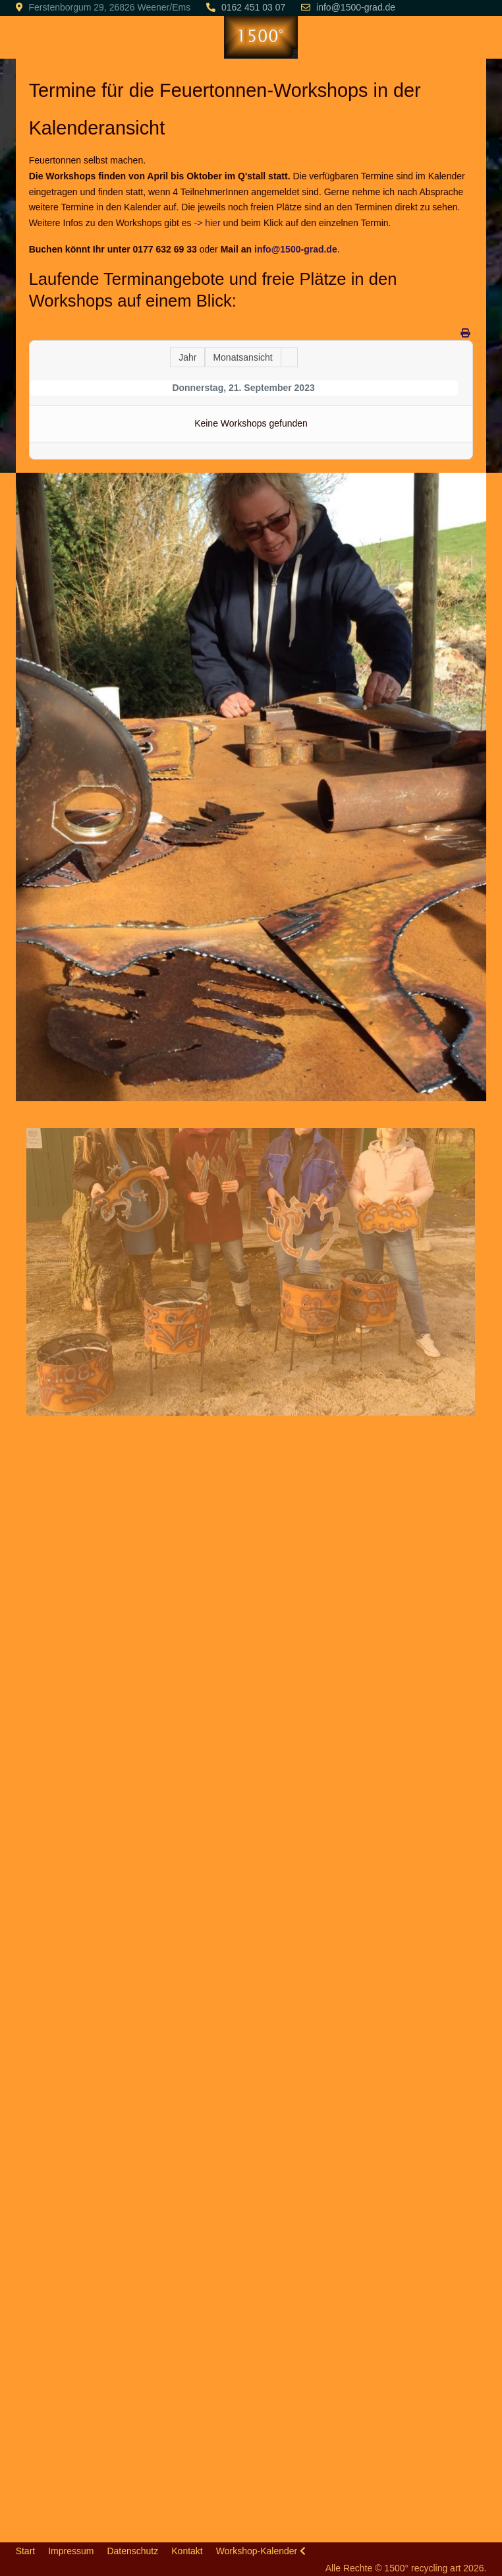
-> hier (207, 223)
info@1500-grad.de (355, 7)
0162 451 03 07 (253, 7)
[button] (251, 786)
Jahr (187, 357)
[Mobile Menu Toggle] (26, 37)
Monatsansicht (242, 357)
